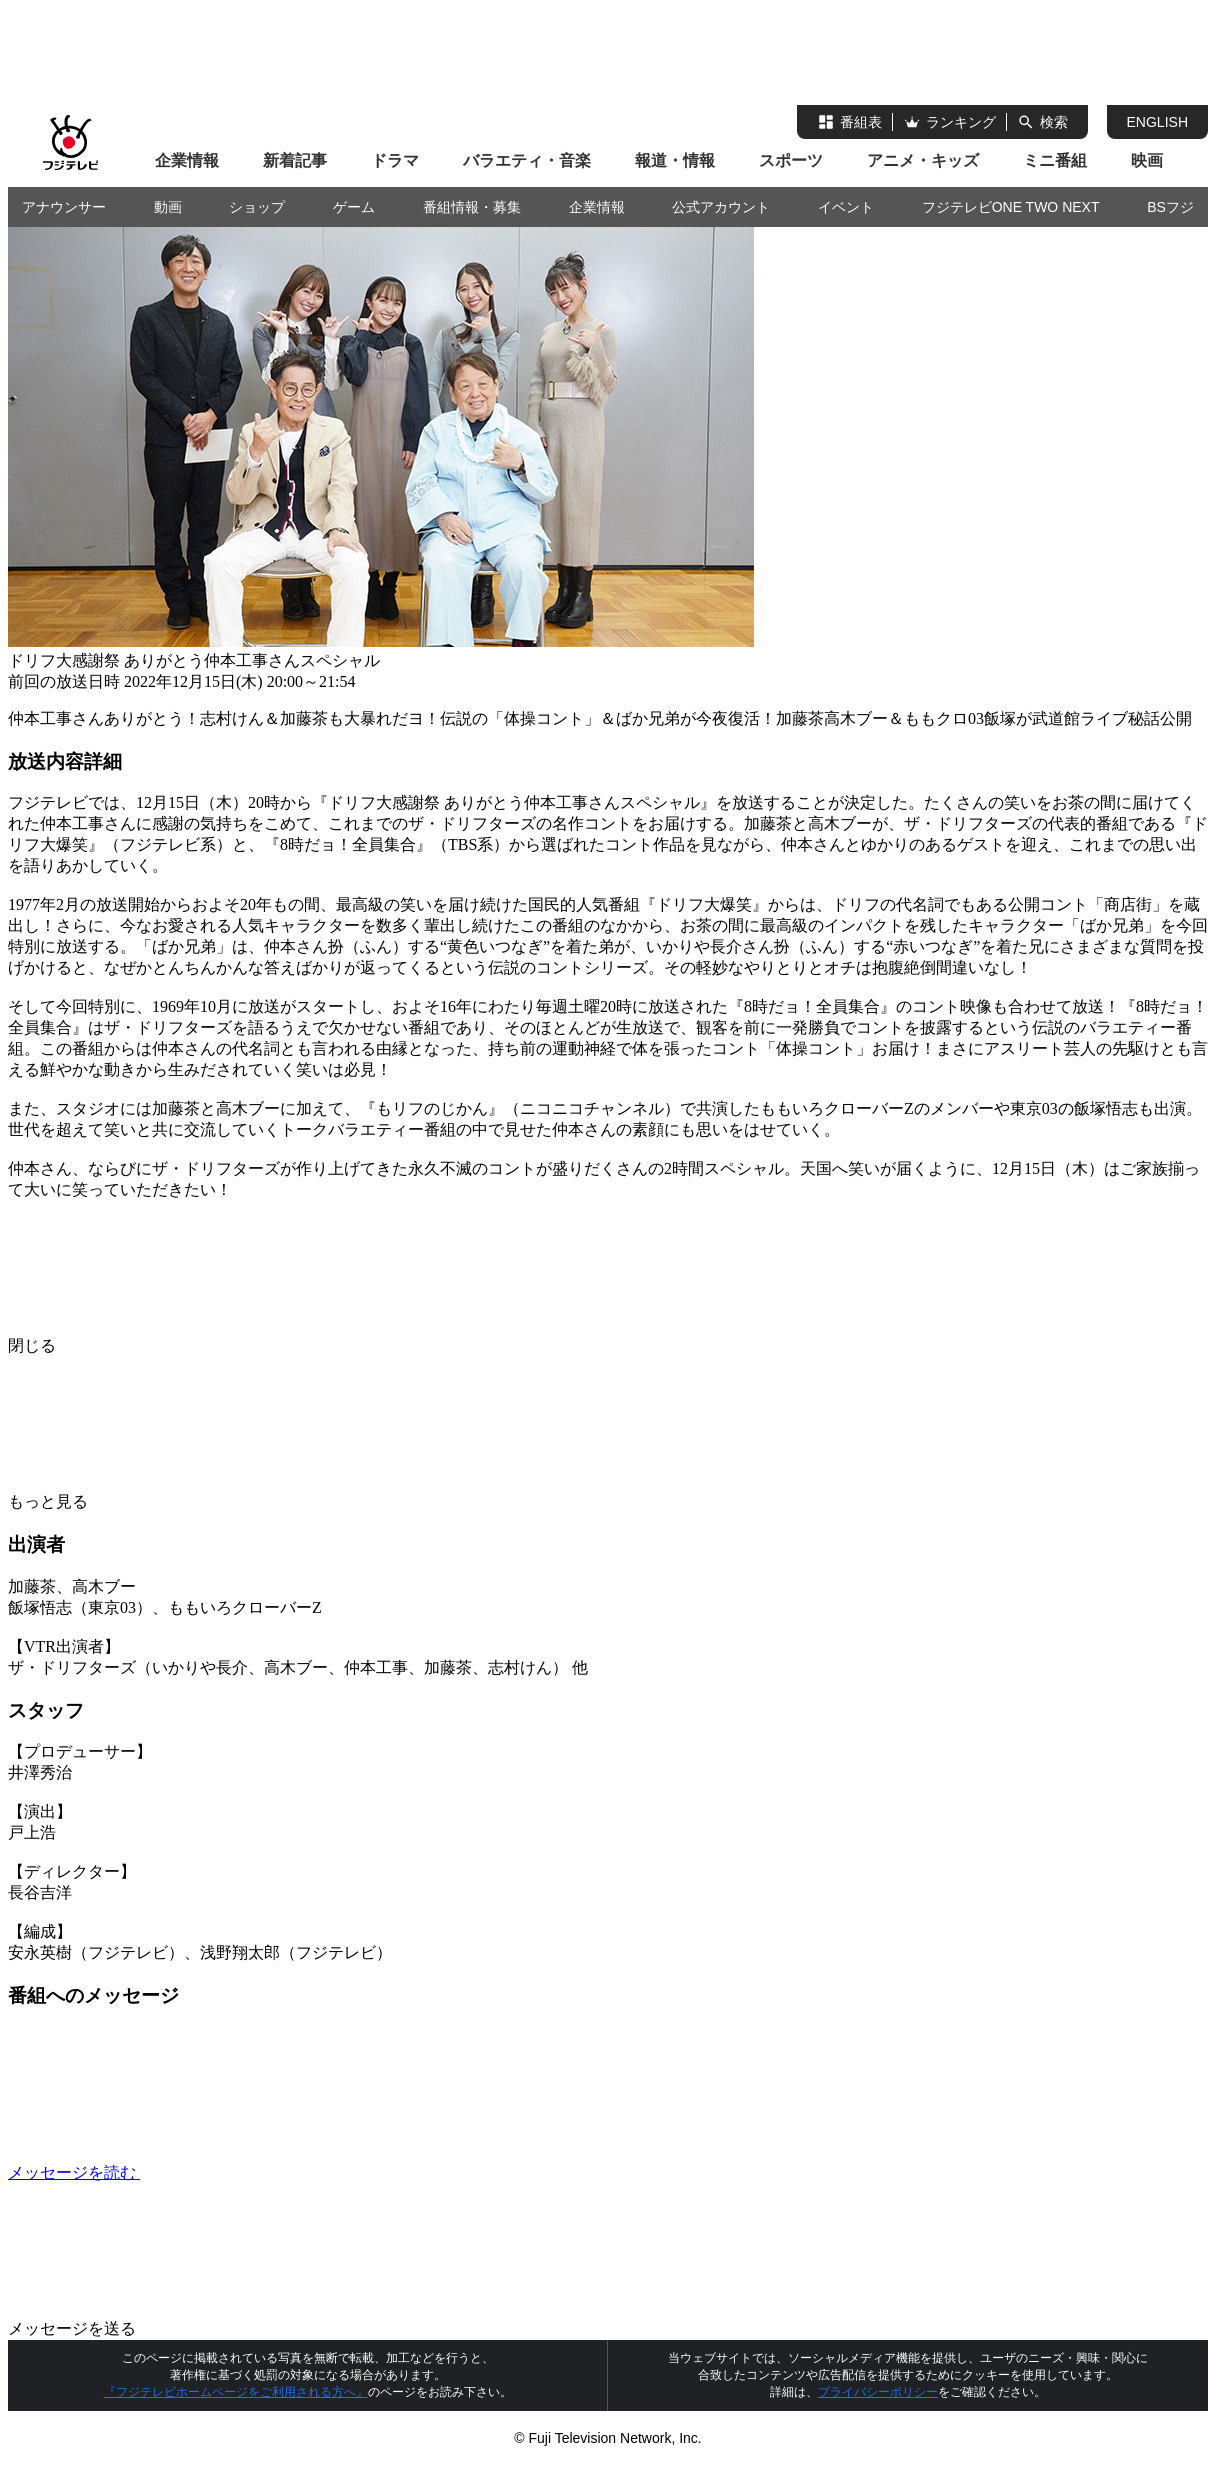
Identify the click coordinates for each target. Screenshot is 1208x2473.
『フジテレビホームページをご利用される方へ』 (236, 2392)
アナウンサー (64, 207)
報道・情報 (675, 160)
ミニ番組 (1055, 160)
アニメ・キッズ (923, 160)
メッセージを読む (224, 2172)
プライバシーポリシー (878, 2392)
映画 (1147, 160)
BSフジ (1170, 207)
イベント (846, 207)
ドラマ (395, 160)
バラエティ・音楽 (527, 160)
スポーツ (791, 160)
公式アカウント (721, 207)
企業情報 (187, 160)
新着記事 (295, 160)
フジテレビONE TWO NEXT (1011, 207)
